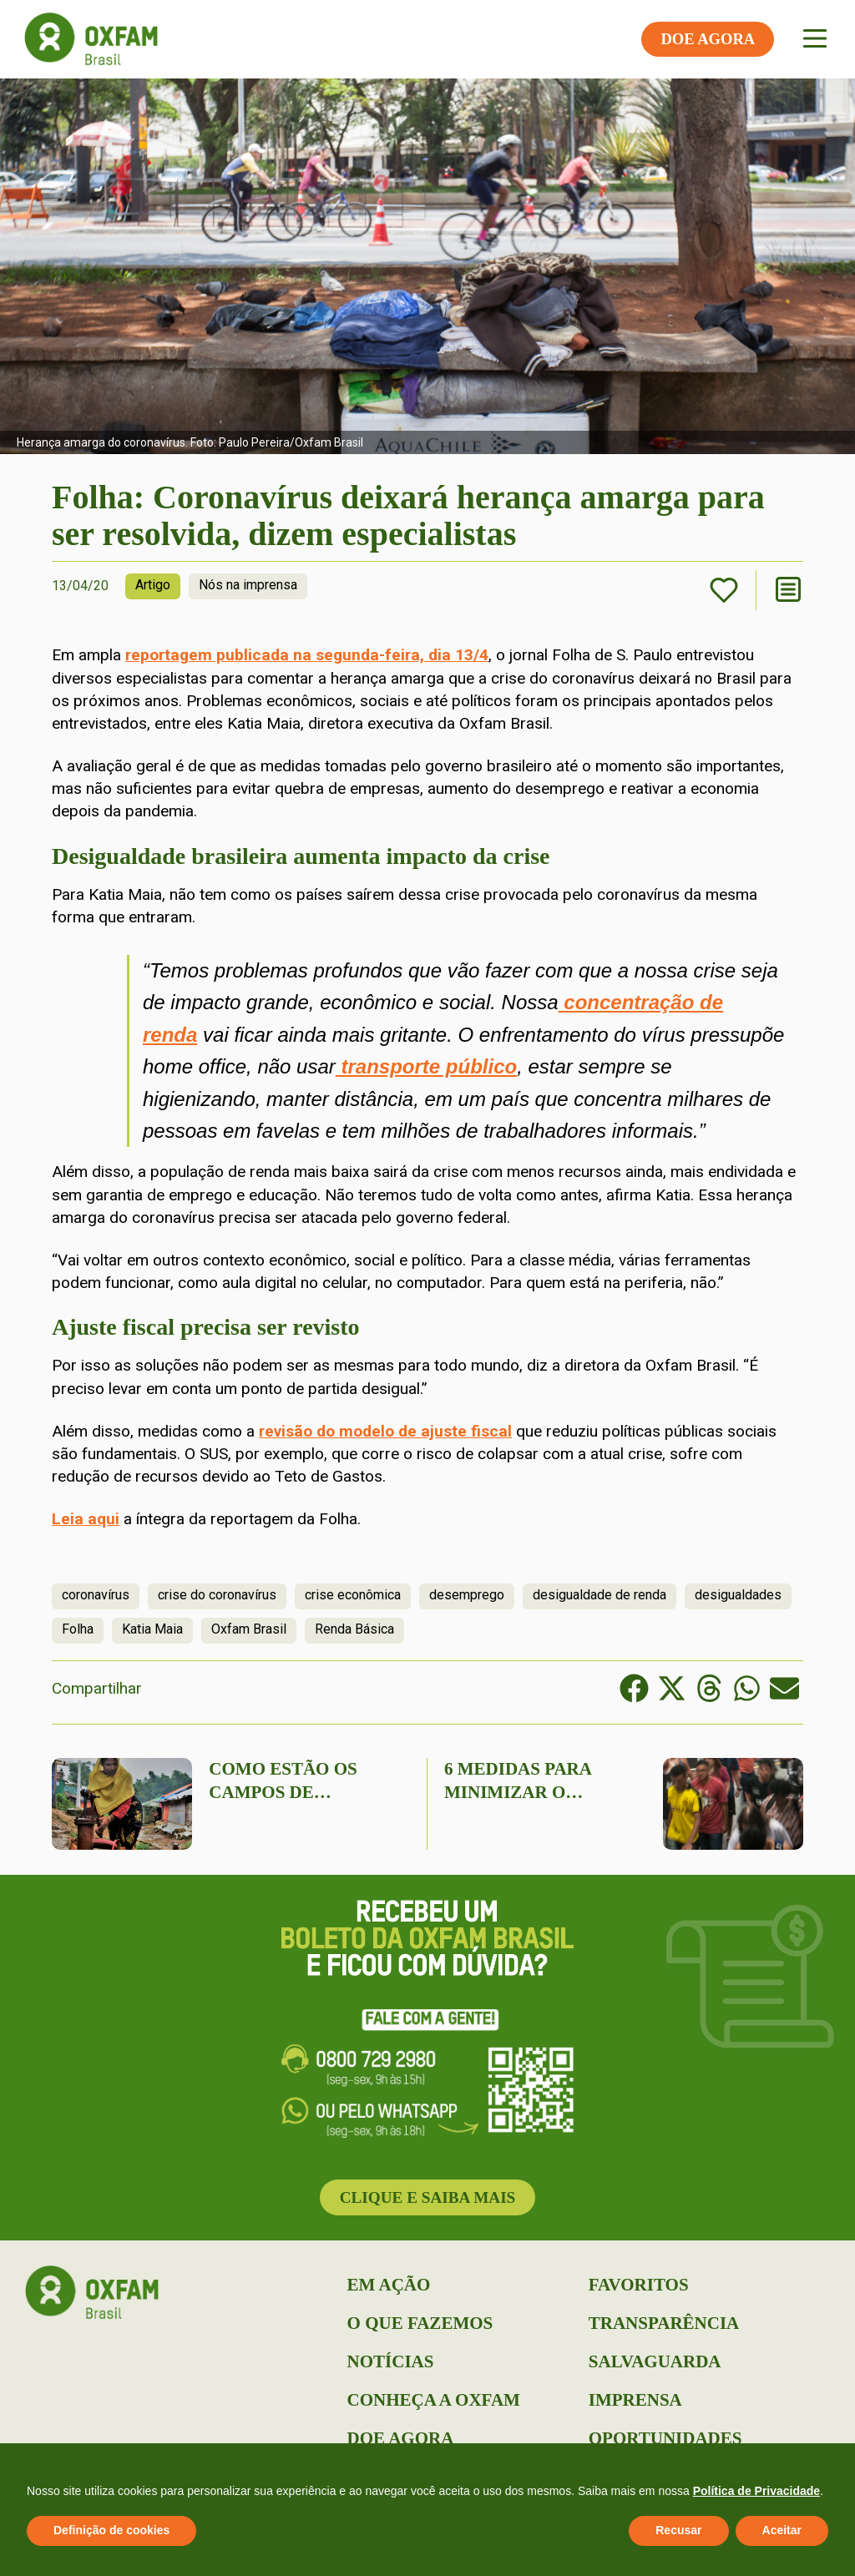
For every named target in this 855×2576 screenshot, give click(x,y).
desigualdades (738, 1595)
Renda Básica (354, 1629)
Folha (78, 1629)
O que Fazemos (420, 2323)
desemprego (466, 1595)
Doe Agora (400, 2438)
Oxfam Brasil (248, 1629)
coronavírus (95, 1595)
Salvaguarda (655, 2361)
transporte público (426, 1066)
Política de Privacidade (757, 2491)
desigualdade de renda (599, 1595)
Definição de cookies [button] (111, 2530)
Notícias (390, 2361)
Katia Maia (152, 1629)
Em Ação (389, 2285)
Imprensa (635, 2400)
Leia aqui (85, 1518)
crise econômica (353, 1595)
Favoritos (639, 2285)
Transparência (664, 2323)
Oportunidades (665, 2438)
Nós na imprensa (248, 585)
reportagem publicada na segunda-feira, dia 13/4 (306, 654)
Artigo (152, 585)
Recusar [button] (678, 2530)
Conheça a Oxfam (433, 2400)
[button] (634, 1688)
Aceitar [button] (782, 2530)
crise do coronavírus (217, 1595)
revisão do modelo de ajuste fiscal (385, 1431)
